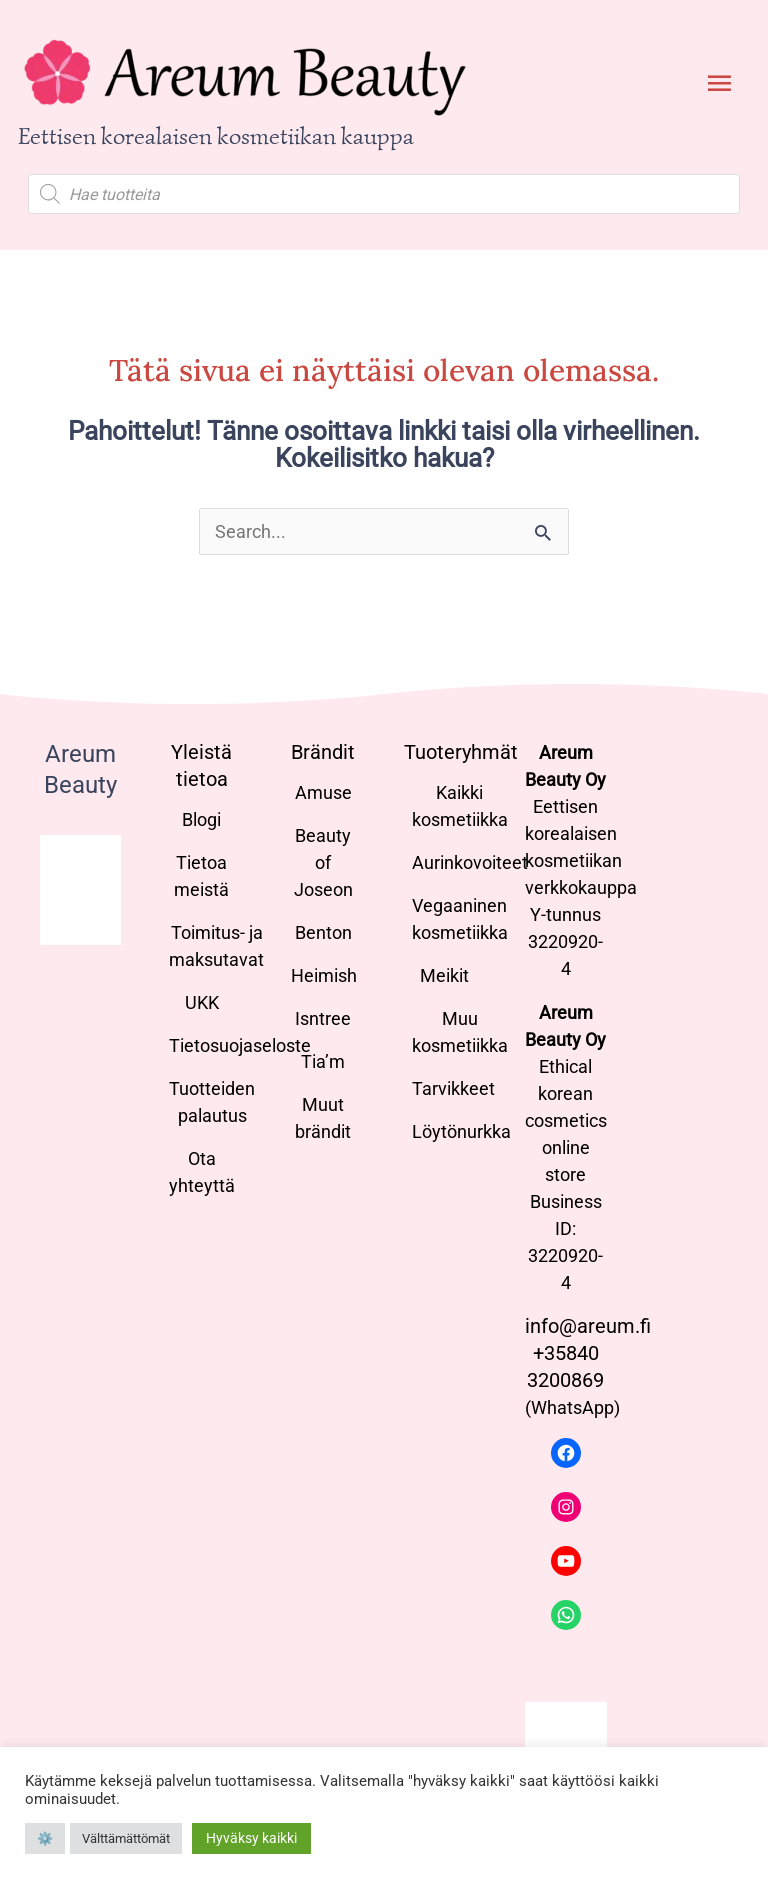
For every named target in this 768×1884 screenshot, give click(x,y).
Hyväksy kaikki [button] (251, 1838)
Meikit (444, 975)
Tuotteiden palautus (212, 1102)
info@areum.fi (588, 1326)
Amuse (323, 792)
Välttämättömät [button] (126, 1838)
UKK (202, 1002)
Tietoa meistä (201, 876)
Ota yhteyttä (202, 1172)
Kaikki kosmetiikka (460, 806)
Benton (323, 932)
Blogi (201, 819)
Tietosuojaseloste (240, 1045)
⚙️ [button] (45, 1838)
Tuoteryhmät (461, 752)
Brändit (323, 752)
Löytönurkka (461, 1131)
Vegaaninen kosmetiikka (460, 919)
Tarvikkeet (453, 1088)
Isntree (323, 1018)
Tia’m (323, 1061)
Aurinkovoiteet (470, 862)
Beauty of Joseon (323, 862)
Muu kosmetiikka (460, 1032)
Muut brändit (323, 1118)
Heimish (324, 975)
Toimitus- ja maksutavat (216, 946)
